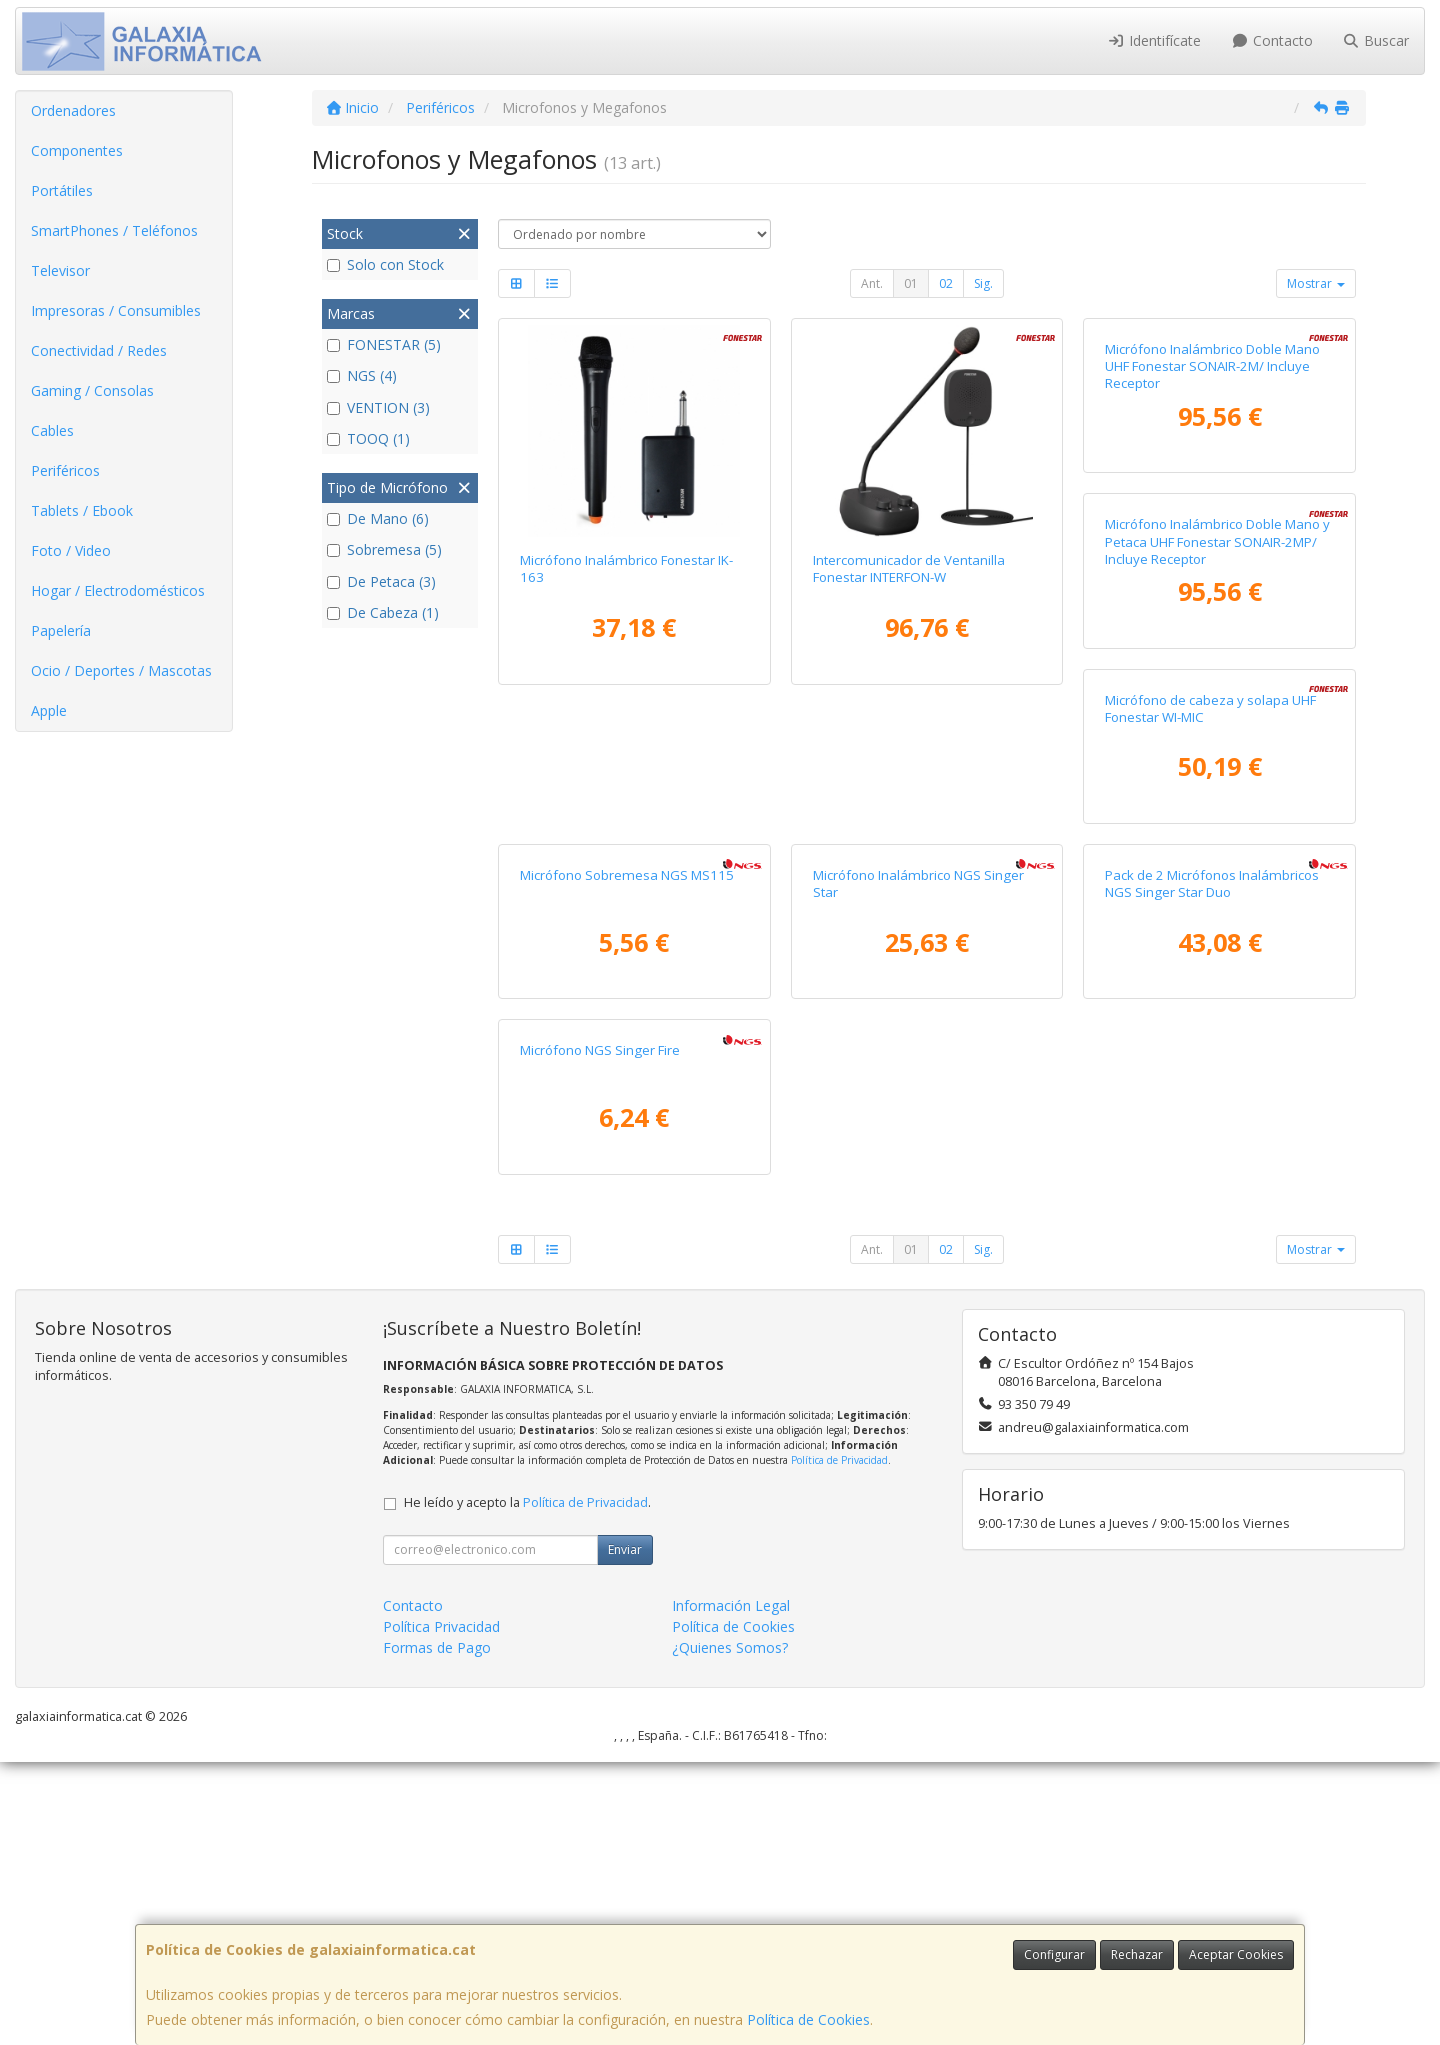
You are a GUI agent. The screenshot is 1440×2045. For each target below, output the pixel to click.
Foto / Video (71, 550)
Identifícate (1155, 40)
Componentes (77, 150)
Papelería (61, 630)
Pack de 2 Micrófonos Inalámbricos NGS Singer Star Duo (920, 1341)
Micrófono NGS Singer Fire (1185, 1333)
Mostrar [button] (1316, 283)
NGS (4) (362, 375)
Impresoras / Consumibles (116, 310)
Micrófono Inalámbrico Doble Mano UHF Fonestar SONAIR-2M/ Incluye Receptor (1212, 577)
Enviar (625, 1832)
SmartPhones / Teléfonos (114, 230)
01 (911, 283)
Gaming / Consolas (92, 390)
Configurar (1054, 1954)
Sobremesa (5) (384, 549)
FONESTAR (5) (384, 344)
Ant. (872, 283)
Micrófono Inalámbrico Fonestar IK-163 (626, 568)
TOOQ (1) (368, 438)
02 (946, 283)
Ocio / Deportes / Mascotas (121, 670)
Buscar (1376, 40)
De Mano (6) (378, 518)
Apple (49, 710)
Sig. (983, 283)
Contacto (1272, 40)
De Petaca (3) (381, 581)
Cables (52, 430)
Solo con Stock (385, 264)
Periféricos (65, 470)
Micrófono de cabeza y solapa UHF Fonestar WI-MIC (918, 955)
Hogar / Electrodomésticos (118, 590)
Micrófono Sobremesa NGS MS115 (1212, 947)
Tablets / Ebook (82, 510)
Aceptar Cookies (1236, 1954)
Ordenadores (73, 110)
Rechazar (1137, 1954)
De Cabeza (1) (383, 612)
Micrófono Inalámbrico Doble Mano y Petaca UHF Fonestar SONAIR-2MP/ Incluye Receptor (632, 964)
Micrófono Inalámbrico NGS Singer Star (625, 1341)
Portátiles (62, 190)
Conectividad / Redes (99, 350)
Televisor (60, 270)
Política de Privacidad (839, 1743)
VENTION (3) (378, 407)
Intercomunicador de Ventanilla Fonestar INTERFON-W (909, 568)
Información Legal (731, 1888)
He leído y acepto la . (527, 1785)
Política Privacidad (441, 1909)
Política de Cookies (808, 2019)
